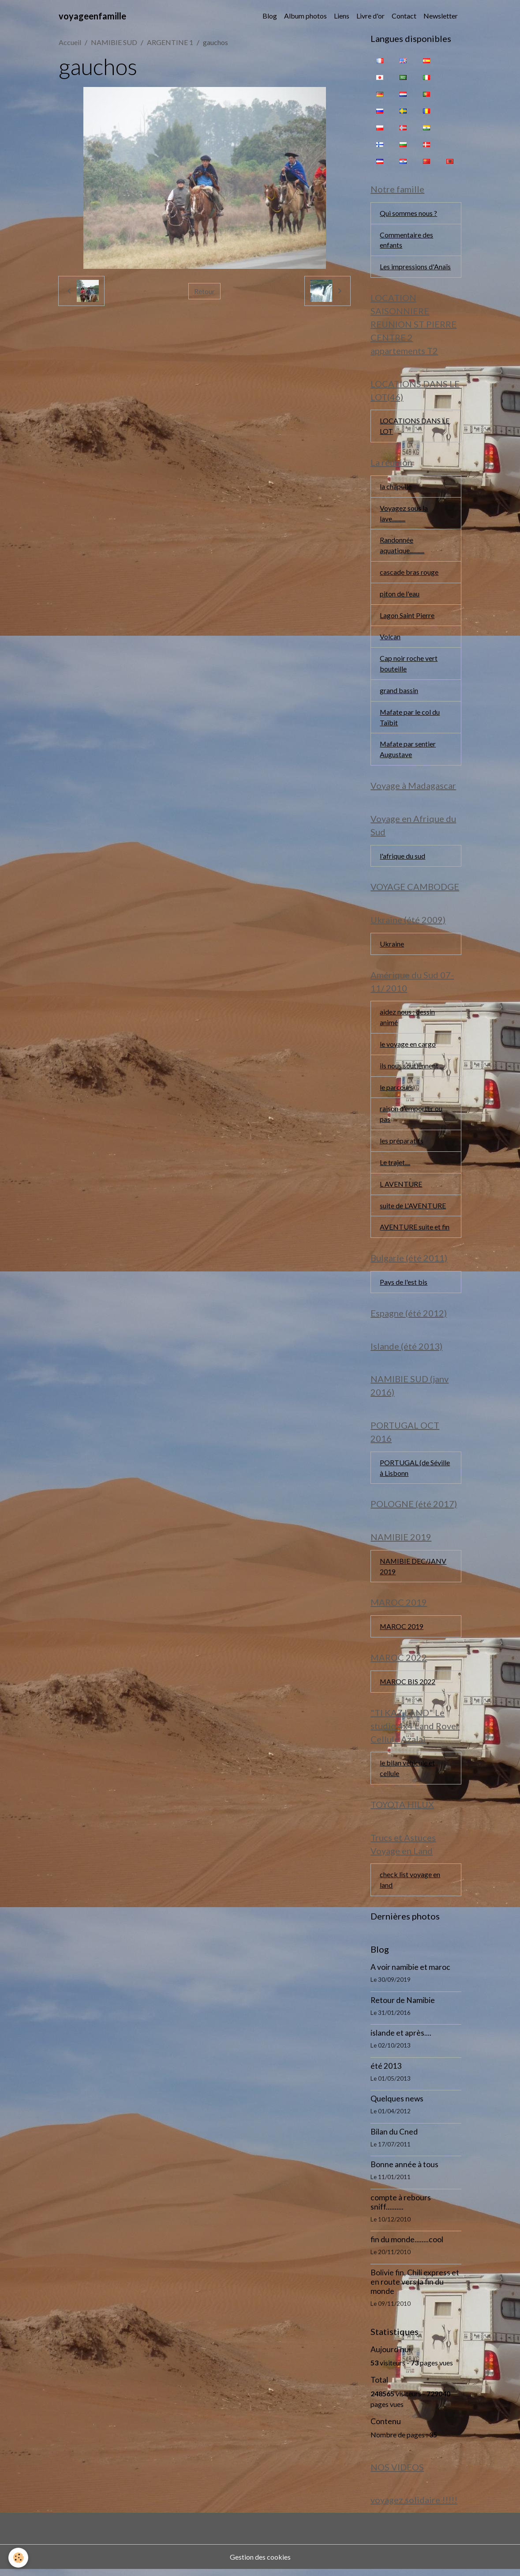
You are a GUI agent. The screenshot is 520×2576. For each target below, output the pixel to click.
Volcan (390, 638)
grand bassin (399, 692)
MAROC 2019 (402, 1631)
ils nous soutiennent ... (412, 1068)
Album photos (305, 15)
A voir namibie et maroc (410, 1973)
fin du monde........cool (406, 2245)
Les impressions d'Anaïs (415, 267)
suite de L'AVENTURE (413, 1209)
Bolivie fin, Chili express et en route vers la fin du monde (414, 2288)
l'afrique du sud (402, 858)
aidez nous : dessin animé (407, 1020)
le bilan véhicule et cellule (407, 1773)
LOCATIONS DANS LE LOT (414, 426)
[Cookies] (19, 2558)
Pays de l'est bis (403, 1286)
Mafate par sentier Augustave (408, 751)
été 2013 (385, 2072)
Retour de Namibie (402, 2006)
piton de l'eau (399, 595)
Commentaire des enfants (406, 239)
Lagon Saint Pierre (407, 616)
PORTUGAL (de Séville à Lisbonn (415, 1472)
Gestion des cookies (260, 2563)
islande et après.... (400, 2039)
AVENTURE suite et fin (415, 1230)
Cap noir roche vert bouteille (409, 665)
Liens (341, 15)
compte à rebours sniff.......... (400, 2208)
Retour (204, 291)
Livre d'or (370, 15)
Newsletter (440, 15)
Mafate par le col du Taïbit (410, 718)
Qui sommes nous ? (408, 213)
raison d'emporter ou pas (411, 1117)
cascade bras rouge (409, 573)
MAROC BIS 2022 (408, 1686)
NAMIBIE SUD (114, 42)
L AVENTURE (401, 1187)
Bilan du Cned (394, 2137)
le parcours (396, 1090)
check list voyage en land (410, 1885)
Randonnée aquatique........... (402, 546)
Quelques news (396, 2104)
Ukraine (392, 946)
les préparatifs (401, 1144)
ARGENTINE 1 (170, 42)
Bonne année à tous (404, 2170)
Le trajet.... (395, 1166)
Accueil (70, 42)
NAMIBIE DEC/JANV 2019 (413, 1570)
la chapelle (396, 487)
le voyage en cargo (408, 1047)
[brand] (92, 16)
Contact (404, 15)
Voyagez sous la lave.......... (404, 514)
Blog (269, 15)
